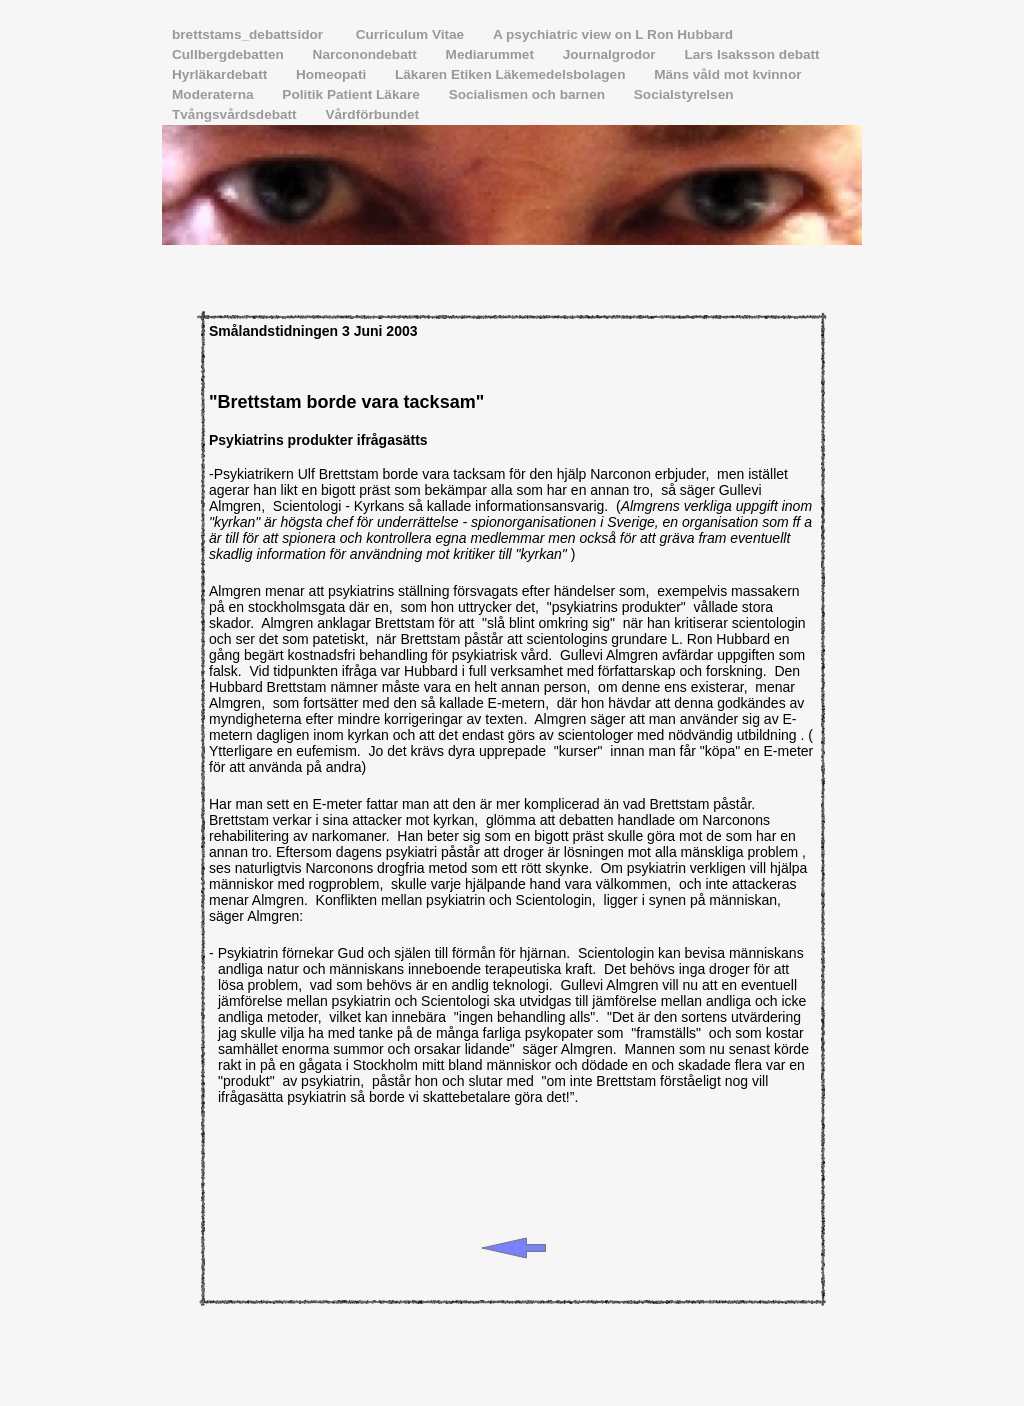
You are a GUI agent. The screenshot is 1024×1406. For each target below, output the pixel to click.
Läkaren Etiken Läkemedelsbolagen (512, 74)
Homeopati (333, 74)
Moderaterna (214, 94)
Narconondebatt (367, 54)
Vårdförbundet (372, 114)
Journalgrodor (611, 54)
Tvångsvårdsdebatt (236, 114)
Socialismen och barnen (529, 94)
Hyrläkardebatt (221, 74)
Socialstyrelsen (684, 94)
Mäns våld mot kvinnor (727, 74)
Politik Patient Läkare (352, 94)
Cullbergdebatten (230, 54)
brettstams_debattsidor (251, 34)
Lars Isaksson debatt (751, 54)
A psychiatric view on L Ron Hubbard (613, 34)
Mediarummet (492, 54)
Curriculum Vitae (412, 34)
